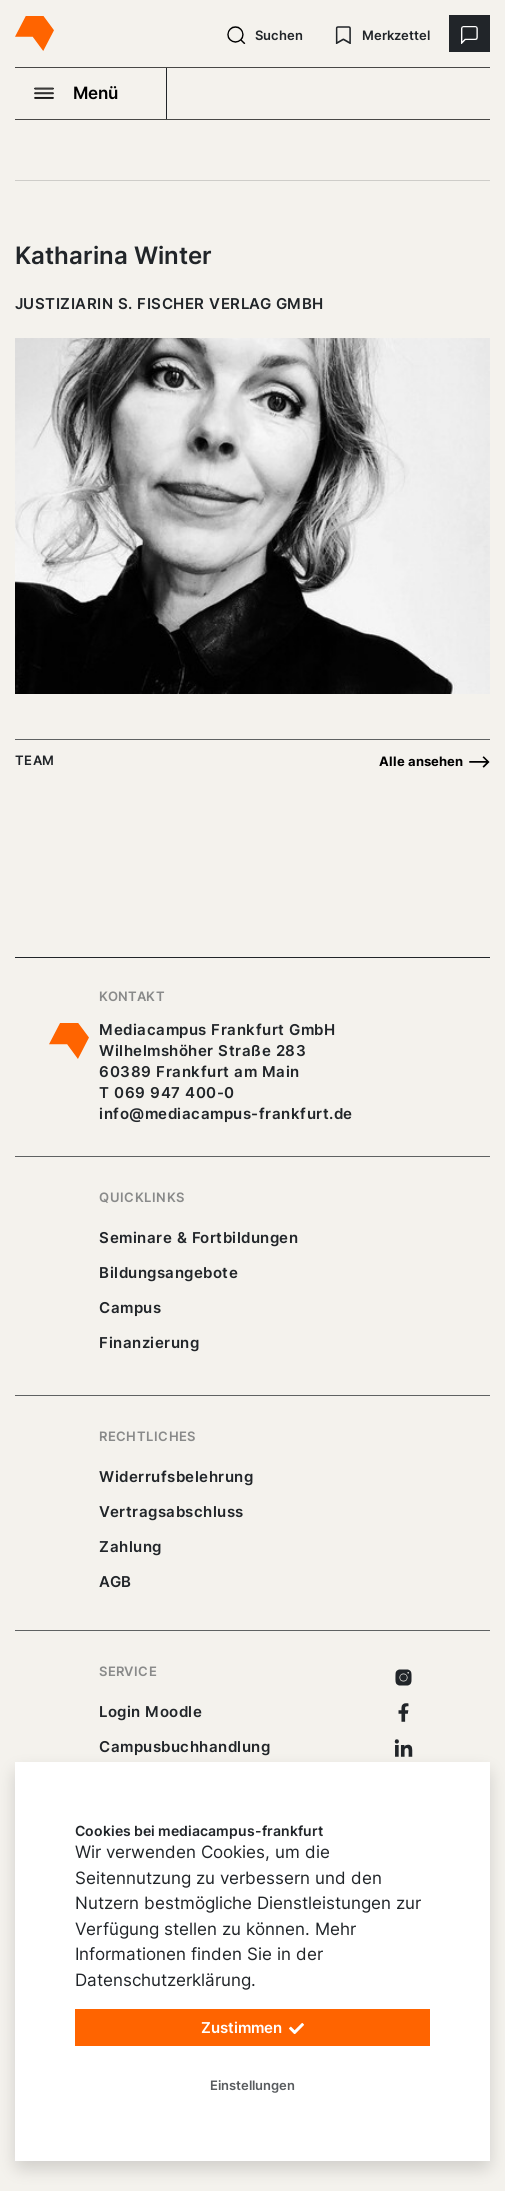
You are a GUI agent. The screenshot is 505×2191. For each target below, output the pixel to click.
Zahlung (130, 1546)
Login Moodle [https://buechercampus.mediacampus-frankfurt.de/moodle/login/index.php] (150, 1711)
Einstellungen (252, 2085)
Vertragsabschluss (171, 1511)
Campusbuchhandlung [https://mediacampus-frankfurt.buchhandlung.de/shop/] (184, 1746)
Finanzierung (149, 1342)
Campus (130, 1307)
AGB (115, 1581)
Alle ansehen (434, 762)
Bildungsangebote (168, 1272)
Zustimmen (253, 2028)
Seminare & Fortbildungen (198, 1237)
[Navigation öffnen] (91, 93)
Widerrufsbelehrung (176, 1476)
